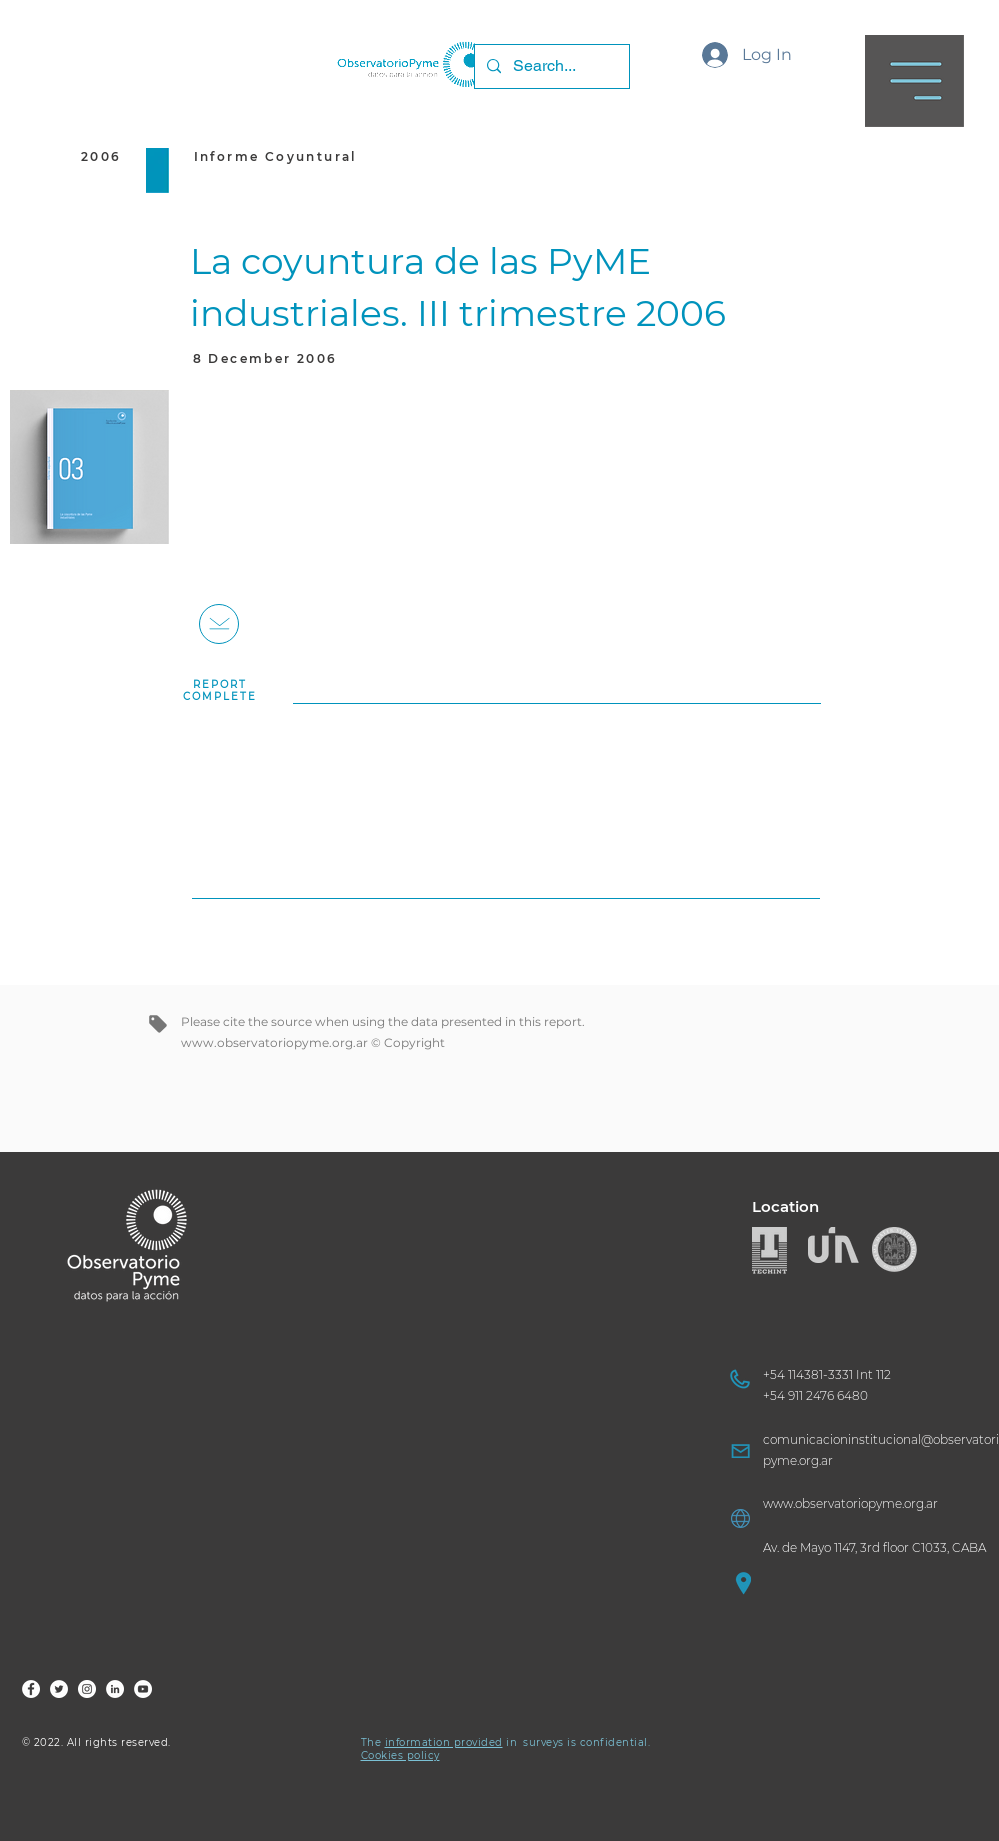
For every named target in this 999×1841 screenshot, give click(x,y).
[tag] (158, 1024)
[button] (914, 81)
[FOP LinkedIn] (115, 1689)
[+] (219, 624)
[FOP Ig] (87, 1689)
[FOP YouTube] (143, 1689)
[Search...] (550, 66)
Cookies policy (400, 1755)
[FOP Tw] (59, 1689)
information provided (444, 1742)
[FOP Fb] (31, 1689)
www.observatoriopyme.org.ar (274, 1042)
